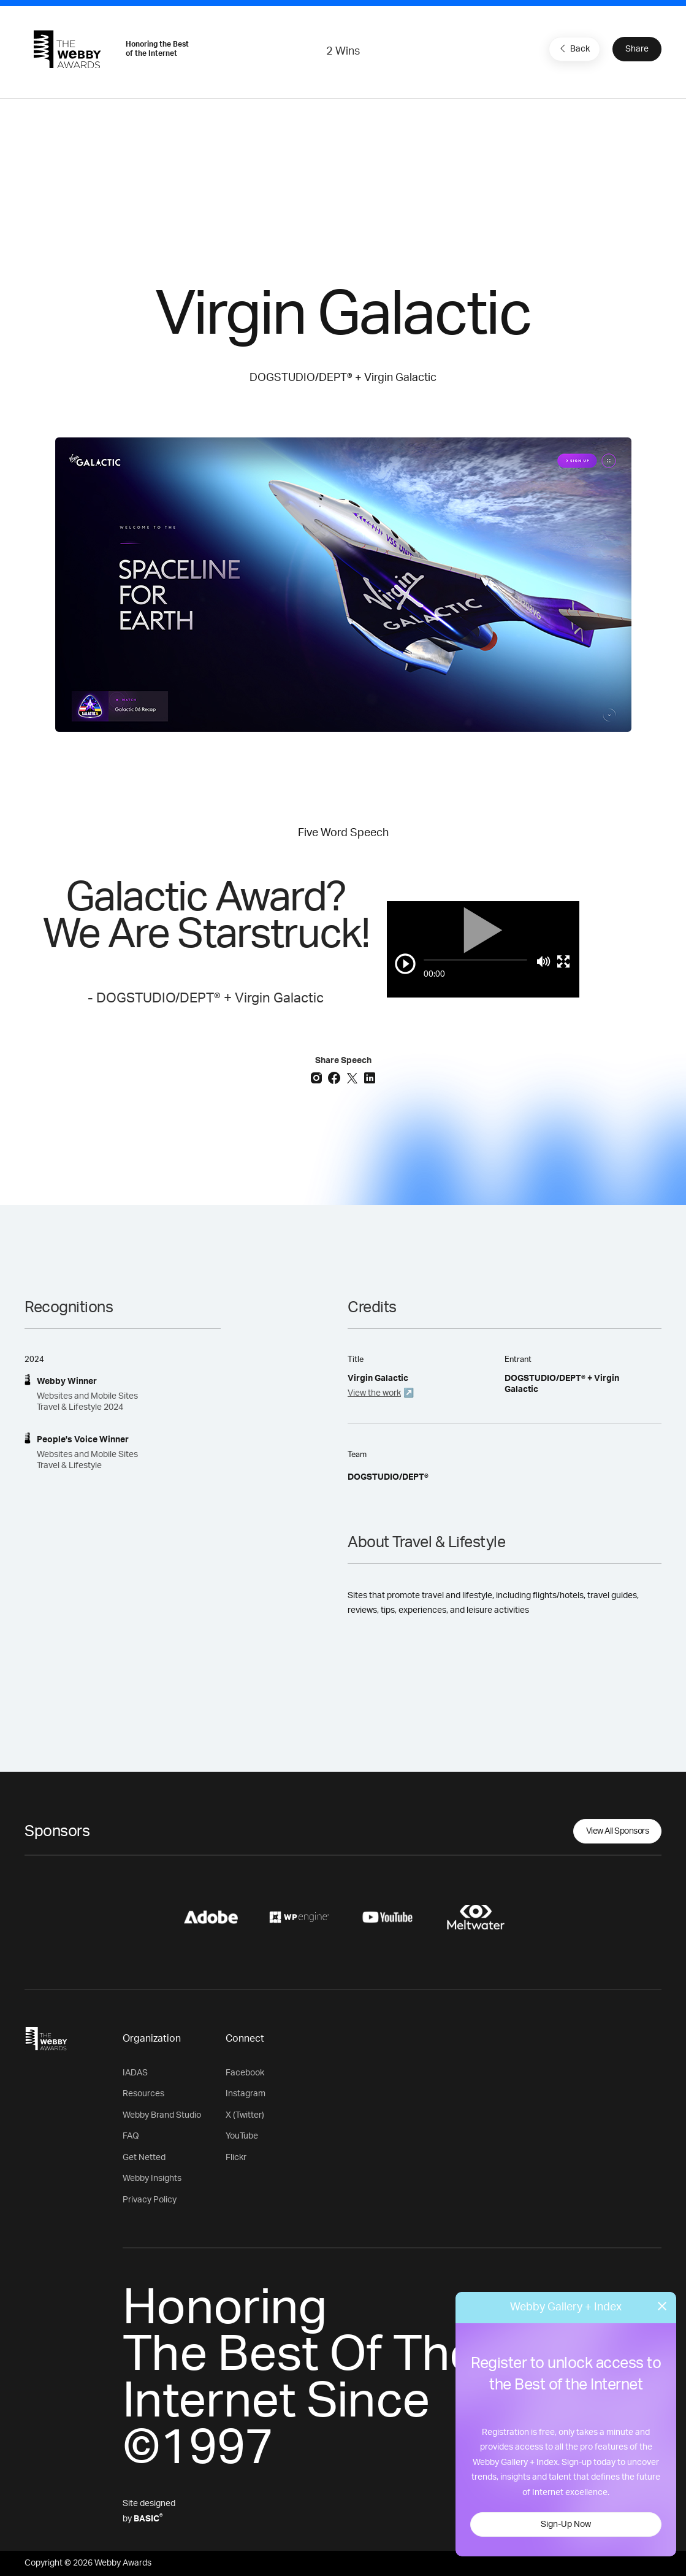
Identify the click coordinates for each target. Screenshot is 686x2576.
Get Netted (144, 2157)
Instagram (245, 2094)
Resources (143, 2094)
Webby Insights (152, 2178)
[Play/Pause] (405, 964)
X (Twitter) (245, 2115)
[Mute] (543, 961)
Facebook (245, 2073)
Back (573, 48)
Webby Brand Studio (162, 2115)
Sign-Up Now (566, 2524)
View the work (374, 1393)
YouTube (242, 2136)
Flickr (236, 2157)
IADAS (135, 2073)
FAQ (131, 2136)
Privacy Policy (150, 2200)
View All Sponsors (617, 1831)
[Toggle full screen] (563, 961)
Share (637, 49)
